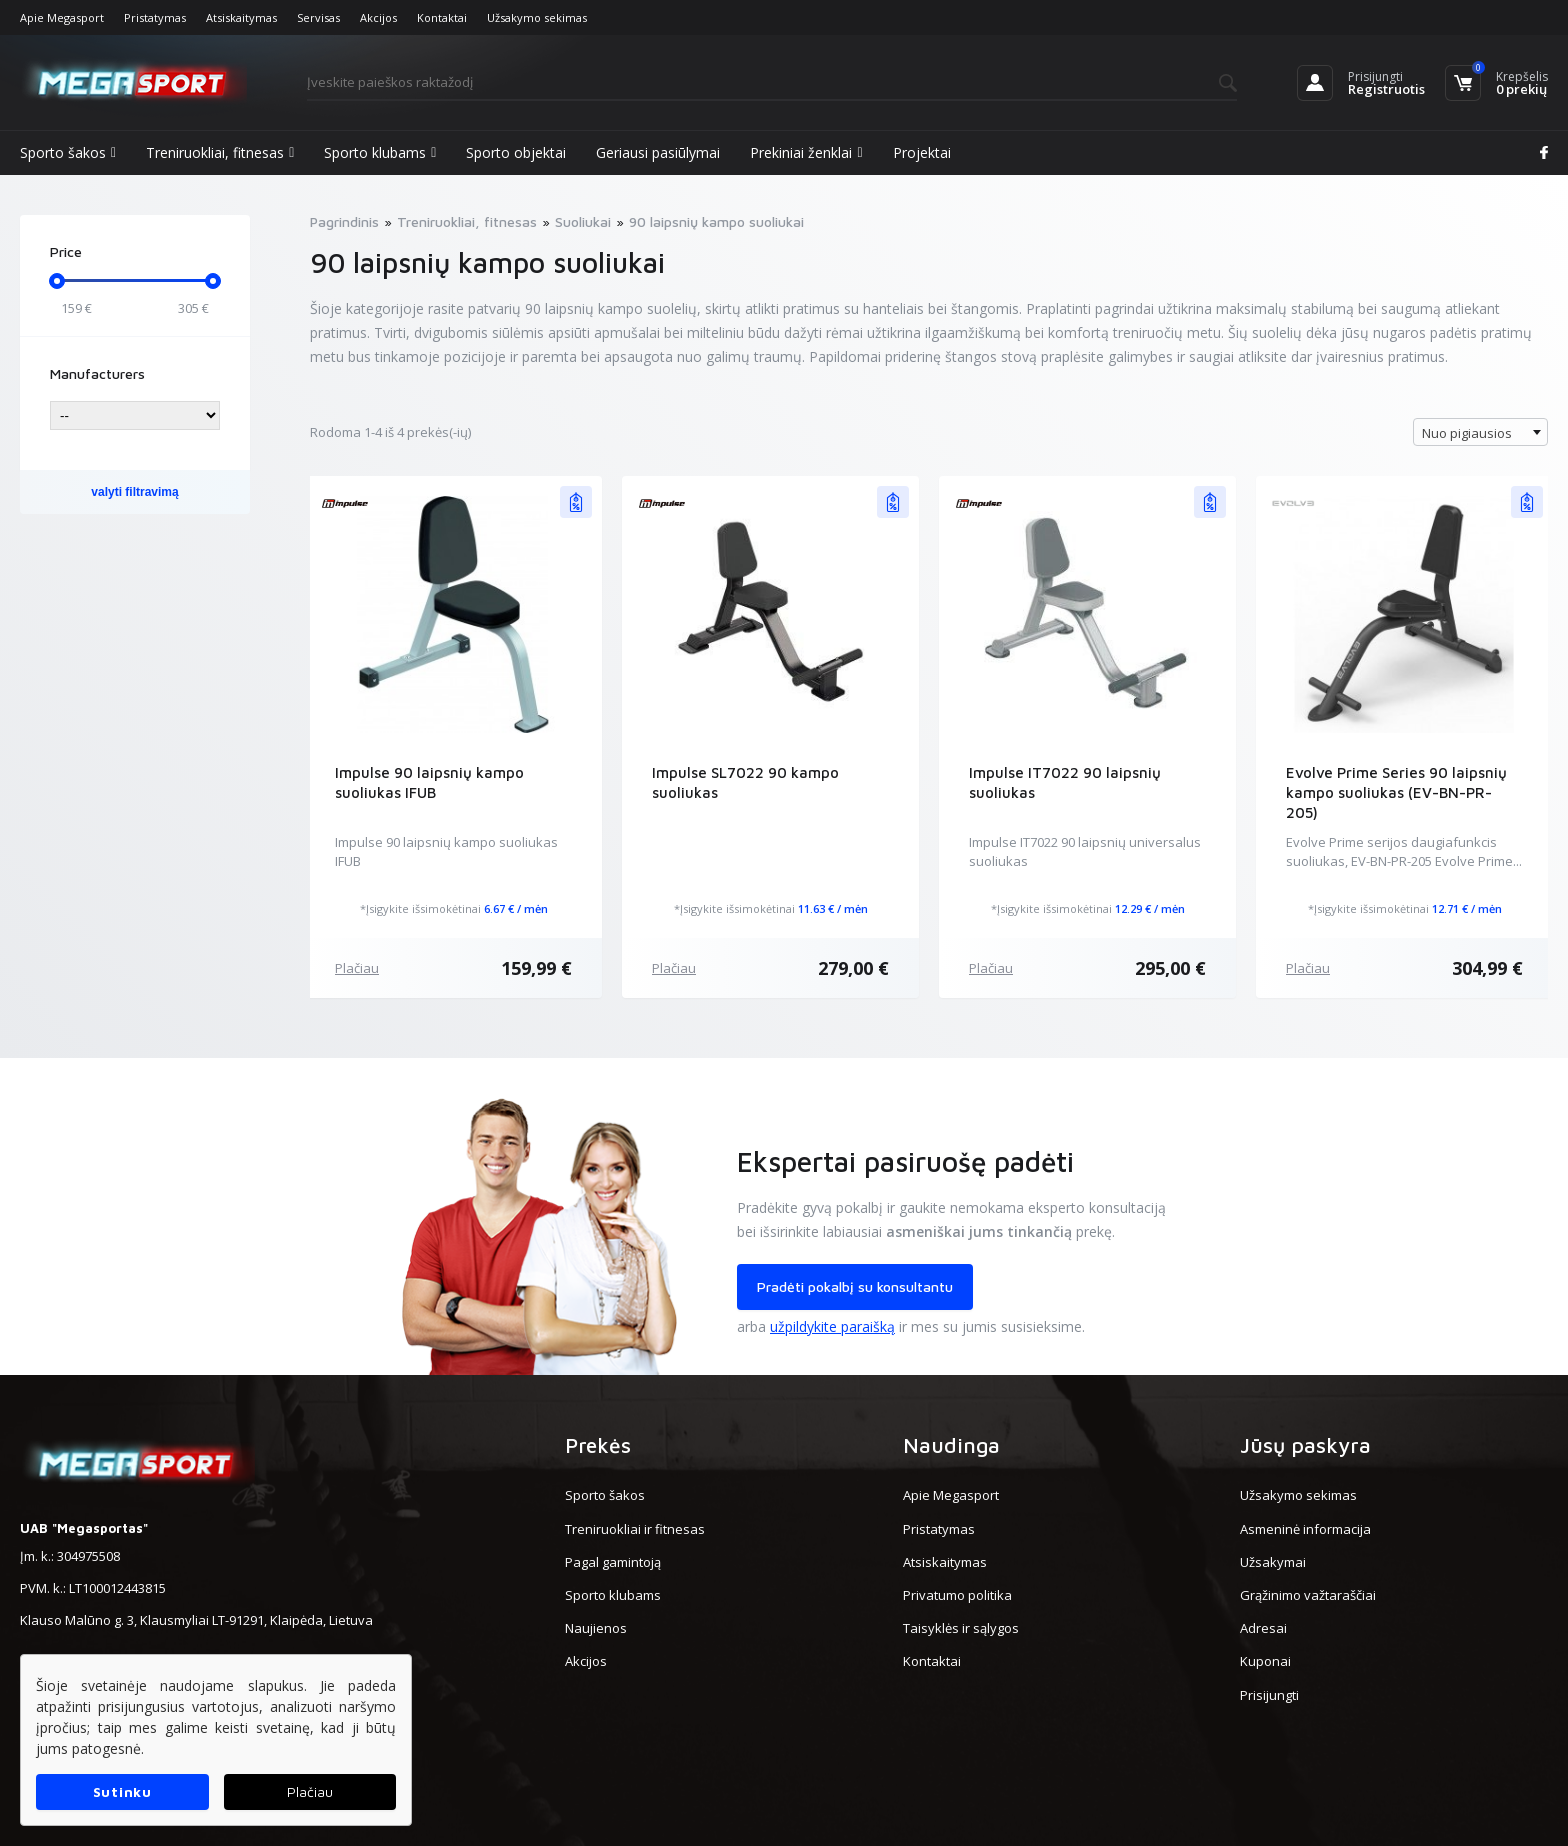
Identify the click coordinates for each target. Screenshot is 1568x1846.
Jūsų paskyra (1305, 1445)
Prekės (598, 1445)
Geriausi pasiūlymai (658, 152)
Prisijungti (1375, 76)
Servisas (318, 17)
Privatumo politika (957, 1595)
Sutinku (122, 1791)
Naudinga (951, 1445)
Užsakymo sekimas (537, 17)
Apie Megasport (62, 17)
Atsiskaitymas (241, 17)
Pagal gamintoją (613, 1562)
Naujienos (596, 1628)
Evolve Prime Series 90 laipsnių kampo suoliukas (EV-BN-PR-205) (1396, 792)
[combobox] (1480, 432)
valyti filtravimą (134, 492)
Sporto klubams (380, 153)
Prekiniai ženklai (806, 153)
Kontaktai (442, 17)
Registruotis (1386, 89)
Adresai (1263, 1628)
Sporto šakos (68, 153)
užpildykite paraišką (832, 1326)
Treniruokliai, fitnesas (220, 153)
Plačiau (357, 968)
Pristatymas (155, 17)
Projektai (922, 152)
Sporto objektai (516, 152)
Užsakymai (1273, 1562)
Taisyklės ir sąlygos (961, 1628)
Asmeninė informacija (1305, 1529)
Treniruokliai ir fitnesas (635, 1529)
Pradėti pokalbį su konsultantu (855, 1286)
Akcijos (378, 17)
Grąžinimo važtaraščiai (1308, 1595)
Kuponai (1265, 1661)
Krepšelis (1522, 76)
